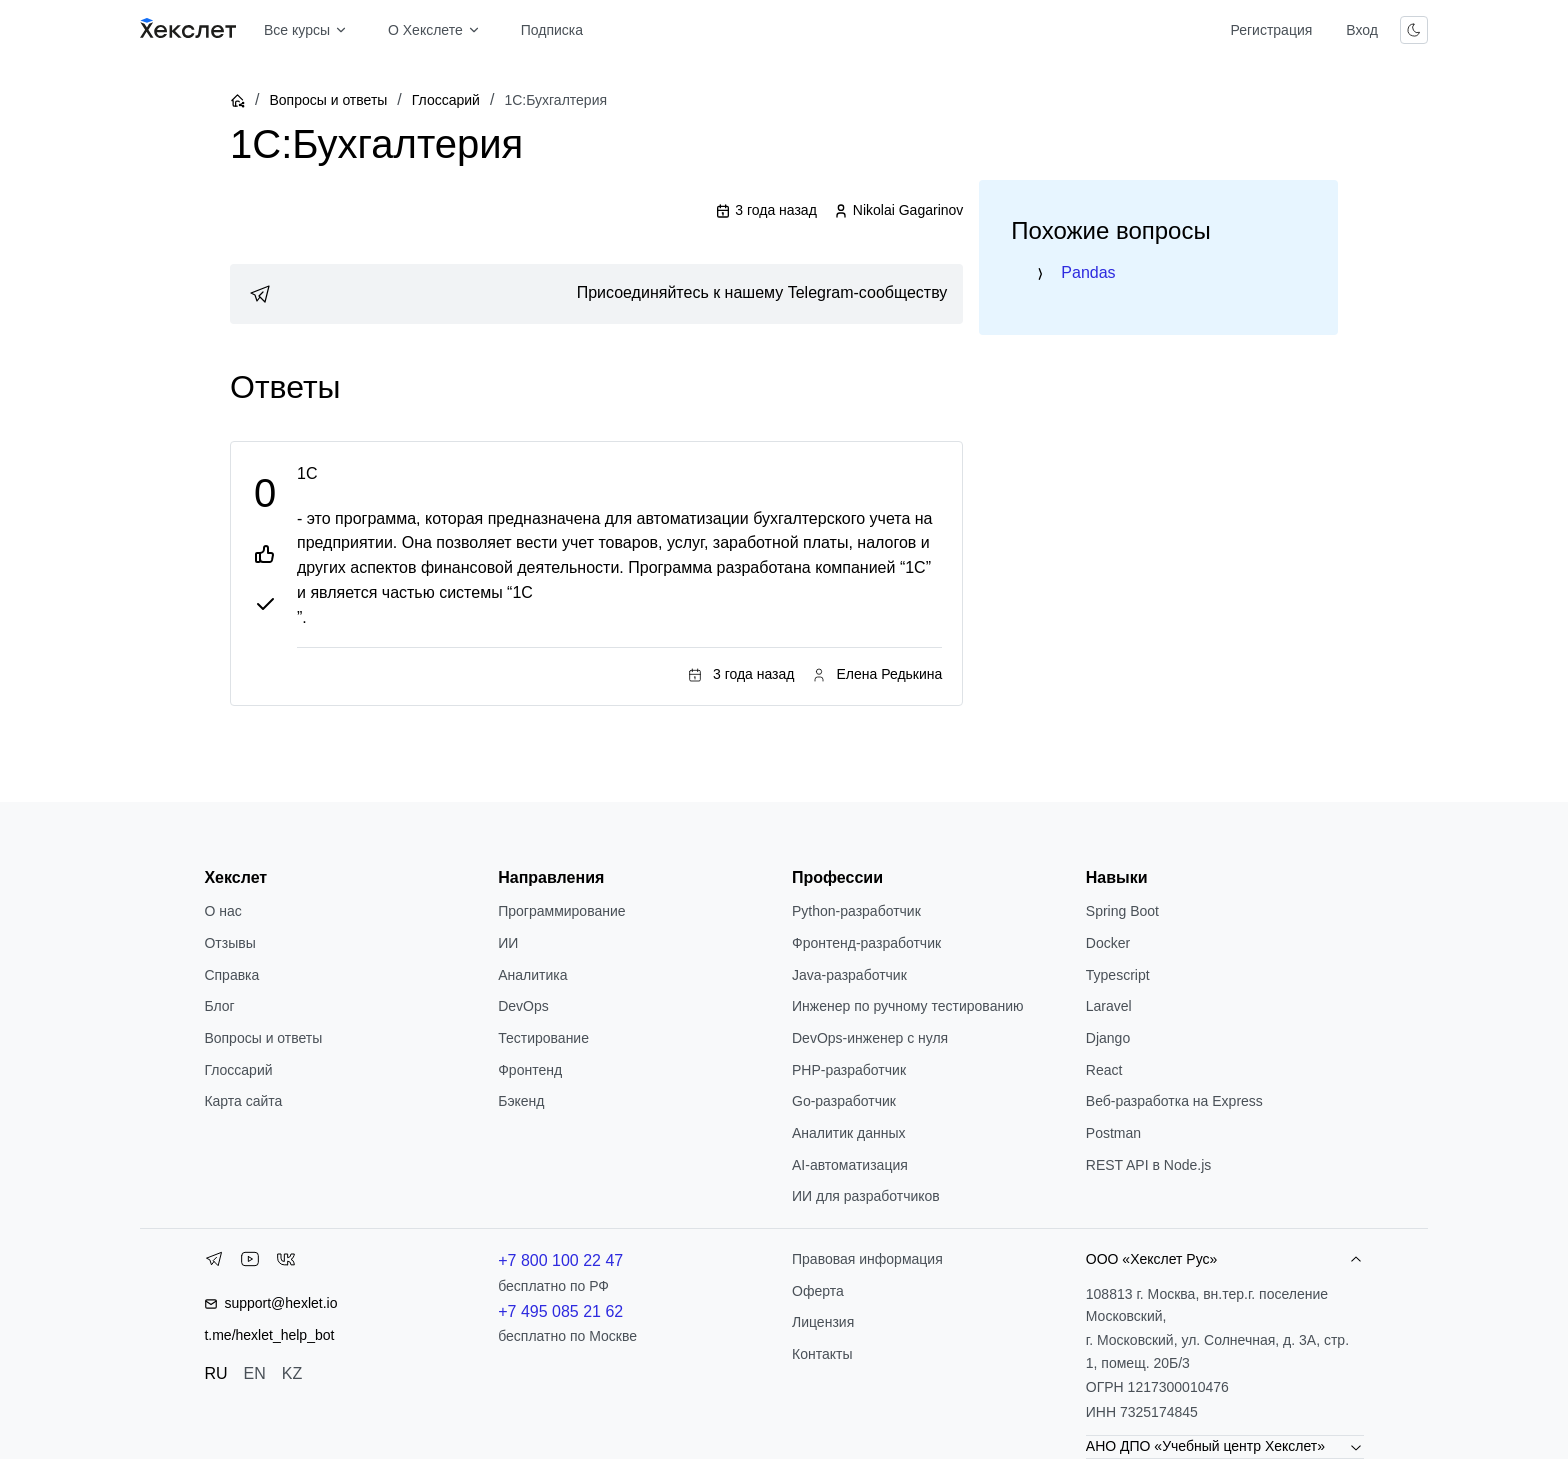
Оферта (818, 1291)
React (1104, 1070)
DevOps (523, 1006)
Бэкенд (521, 1101)
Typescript (1118, 975)
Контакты (822, 1354)
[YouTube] (250, 1263)
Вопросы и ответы (328, 100)
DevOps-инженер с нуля (870, 1038)
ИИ (508, 943)
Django (1108, 1038)
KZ (292, 1373)
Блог (219, 1006)
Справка (231, 975)
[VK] (286, 1263)
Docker (1108, 943)
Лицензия (823, 1322)
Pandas (1088, 272)
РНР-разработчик (849, 1070)
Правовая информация (867, 1259)
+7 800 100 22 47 (560, 1260)
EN (255, 1373)
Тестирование (543, 1038)
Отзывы (229, 943)
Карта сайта (243, 1101)
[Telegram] (214, 1263)
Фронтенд (530, 1070)
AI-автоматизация (850, 1165)
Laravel (1109, 1006)
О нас (222, 911)
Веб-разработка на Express (1174, 1101)
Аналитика (532, 975)
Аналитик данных (849, 1133)
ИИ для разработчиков (866, 1196)
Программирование (561, 911)
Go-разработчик (844, 1101)
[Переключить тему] (1414, 30)
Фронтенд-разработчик (866, 943)
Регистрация (1271, 30)
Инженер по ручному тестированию (907, 1006)
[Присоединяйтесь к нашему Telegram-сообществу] (596, 294)
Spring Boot (1122, 911)
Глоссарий (446, 100)
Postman (1113, 1133)
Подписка (552, 30)
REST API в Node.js (1148, 1165)
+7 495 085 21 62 (560, 1311)
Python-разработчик (856, 911)
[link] (596, 294)
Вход (1362, 30)
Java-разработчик (849, 975)
